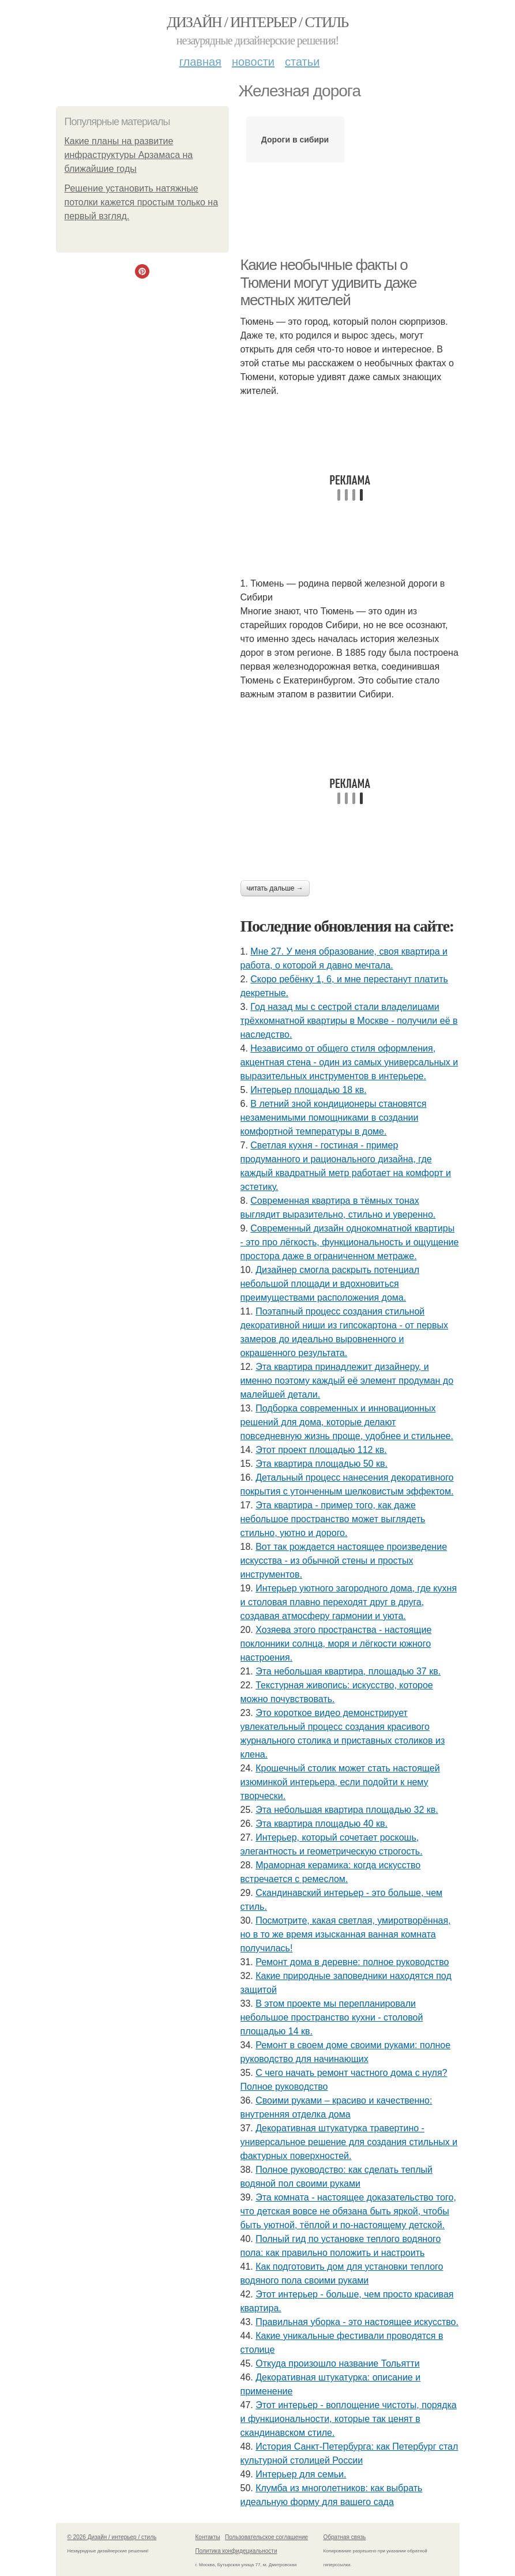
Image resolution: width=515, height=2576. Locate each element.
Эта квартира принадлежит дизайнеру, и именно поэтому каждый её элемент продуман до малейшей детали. (347, 1380)
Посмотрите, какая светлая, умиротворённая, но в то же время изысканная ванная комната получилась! (345, 1934)
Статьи (302, 61)
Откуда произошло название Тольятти (337, 2363)
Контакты (208, 2537)
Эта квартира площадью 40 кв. (321, 1823)
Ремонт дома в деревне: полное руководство (352, 1962)
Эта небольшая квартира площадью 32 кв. (346, 1810)
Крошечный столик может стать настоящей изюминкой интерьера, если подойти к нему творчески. (340, 1782)
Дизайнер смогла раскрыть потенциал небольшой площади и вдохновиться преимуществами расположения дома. (330, 1283)
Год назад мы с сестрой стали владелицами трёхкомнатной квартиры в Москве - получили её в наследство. (349, 1020)
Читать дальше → (275, 888)
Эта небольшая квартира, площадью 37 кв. (348, 1671)
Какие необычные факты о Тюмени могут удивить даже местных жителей (328, 282)
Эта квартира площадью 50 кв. (321, 1464)
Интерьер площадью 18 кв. (308, 1090)
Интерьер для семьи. (300, 2474)
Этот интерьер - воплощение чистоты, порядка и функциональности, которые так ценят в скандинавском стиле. (348, 2419)
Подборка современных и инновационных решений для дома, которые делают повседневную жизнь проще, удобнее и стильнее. (346, 1422)
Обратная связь (345, 2537)
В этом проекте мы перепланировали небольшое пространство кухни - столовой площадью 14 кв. (331, 2017)
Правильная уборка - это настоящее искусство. (356, 2322)
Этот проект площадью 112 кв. (321, 1450)
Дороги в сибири (295, 139)
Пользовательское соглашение (266, 2537)
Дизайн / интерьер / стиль (257, 22)
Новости (253, 61)
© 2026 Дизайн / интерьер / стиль (112, 2537)
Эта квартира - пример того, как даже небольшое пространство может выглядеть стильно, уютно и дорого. (333, 1519)
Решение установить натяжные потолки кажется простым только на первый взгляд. (142, 202)
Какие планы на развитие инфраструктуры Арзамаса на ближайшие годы (129, 155)
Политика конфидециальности (236, 2551)
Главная (200, 61)
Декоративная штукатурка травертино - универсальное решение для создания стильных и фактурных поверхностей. (349, 2142)
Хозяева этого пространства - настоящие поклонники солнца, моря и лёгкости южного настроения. (336, 1643)
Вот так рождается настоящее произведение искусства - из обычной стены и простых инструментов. (344, 1560)
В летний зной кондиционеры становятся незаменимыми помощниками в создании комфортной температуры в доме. (333, 1117)
